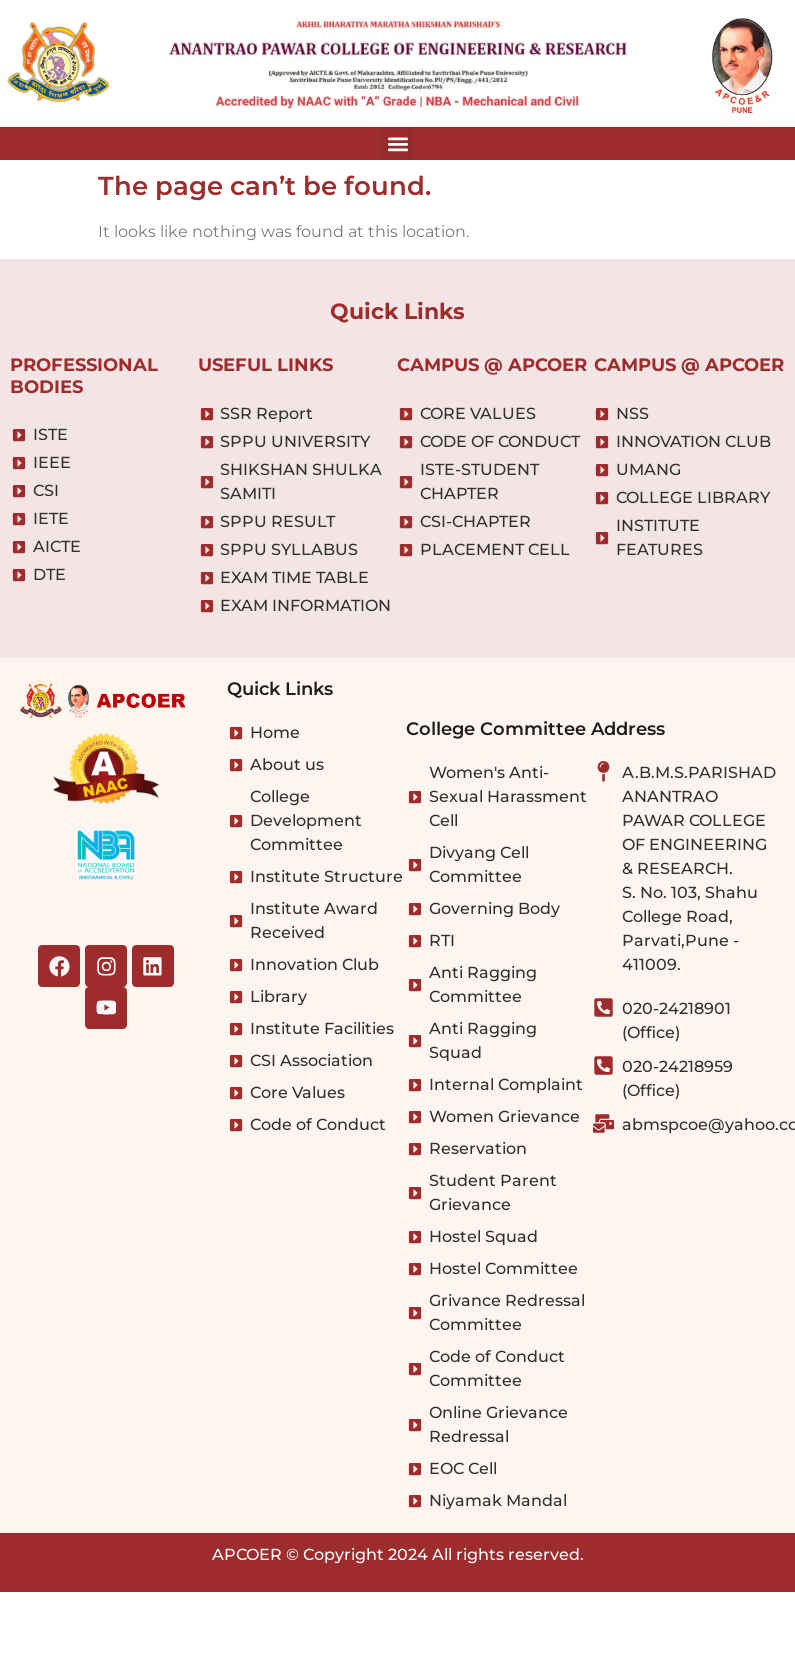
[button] (397, 143)
